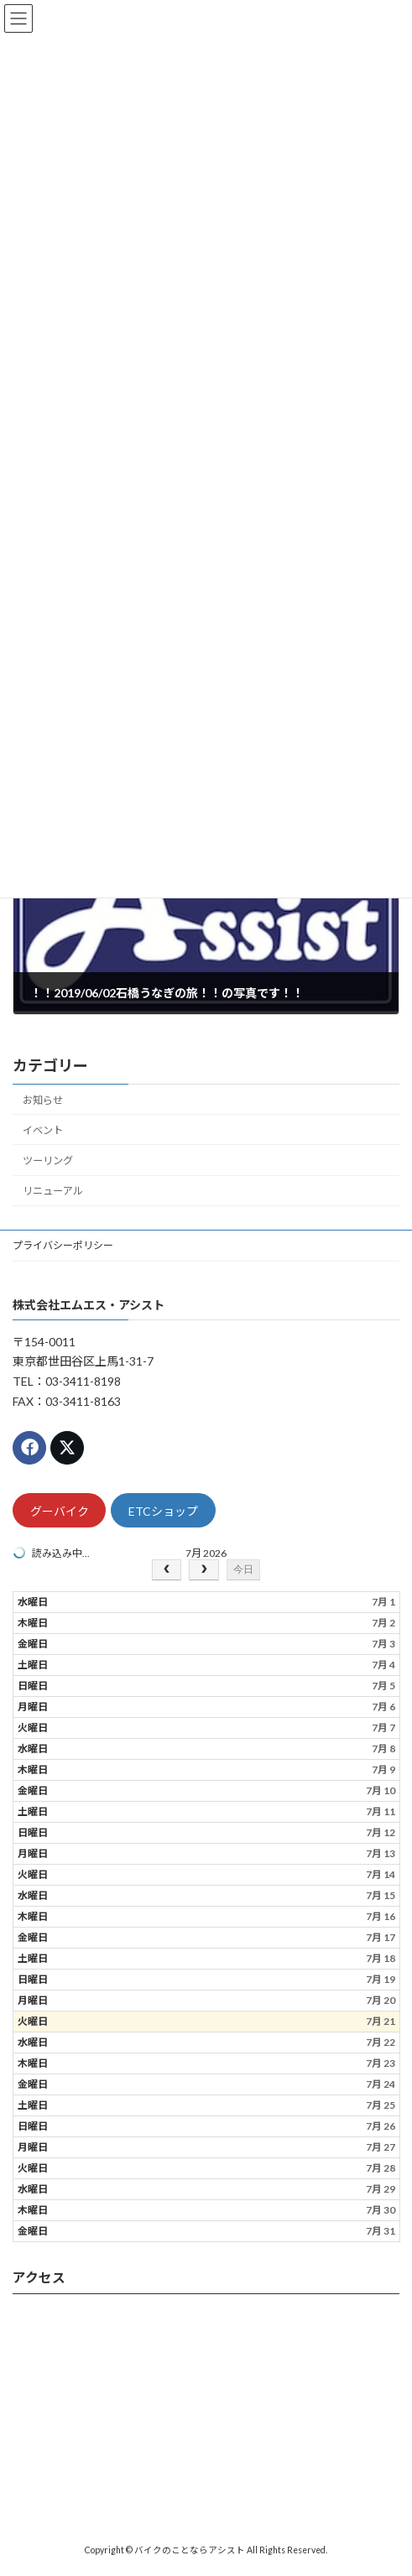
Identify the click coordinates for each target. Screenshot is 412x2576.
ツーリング (48, 1160)
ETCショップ (163, 1511)
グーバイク (59, 1511)
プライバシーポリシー (63, 1245)
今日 (243, 1569)
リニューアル (53, 1190)
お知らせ (43, 1100)
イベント (43, 1130)
